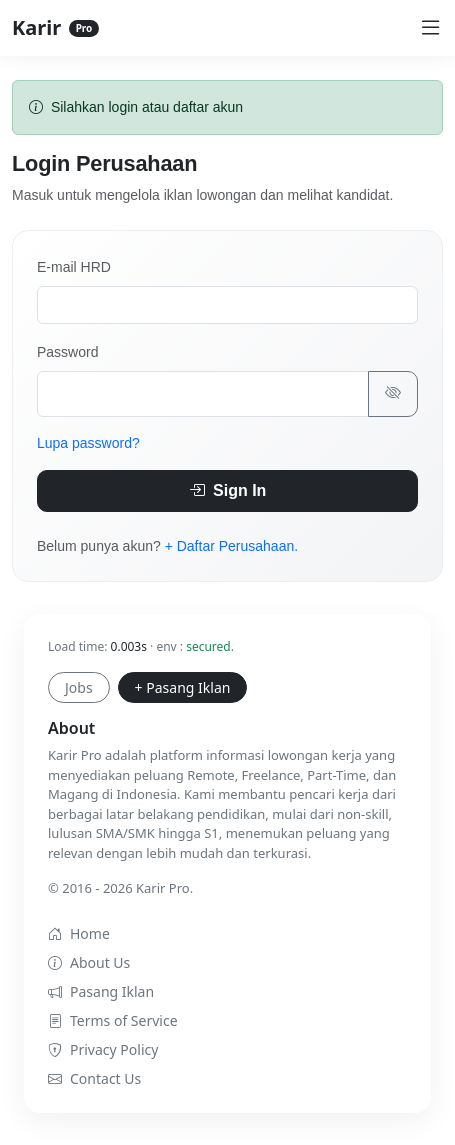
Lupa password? (88, 443)
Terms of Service (113, 1020)
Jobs (79, 687)
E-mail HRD (74, 267)
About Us (89, 962)
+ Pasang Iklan (183, 687)
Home (79, 933)
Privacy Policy (103, 1049)
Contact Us (94, 1078)
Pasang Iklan (101, 991)
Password (67, 352)
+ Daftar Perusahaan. (231, 546)
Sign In (228, 490)
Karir (55, 27)
